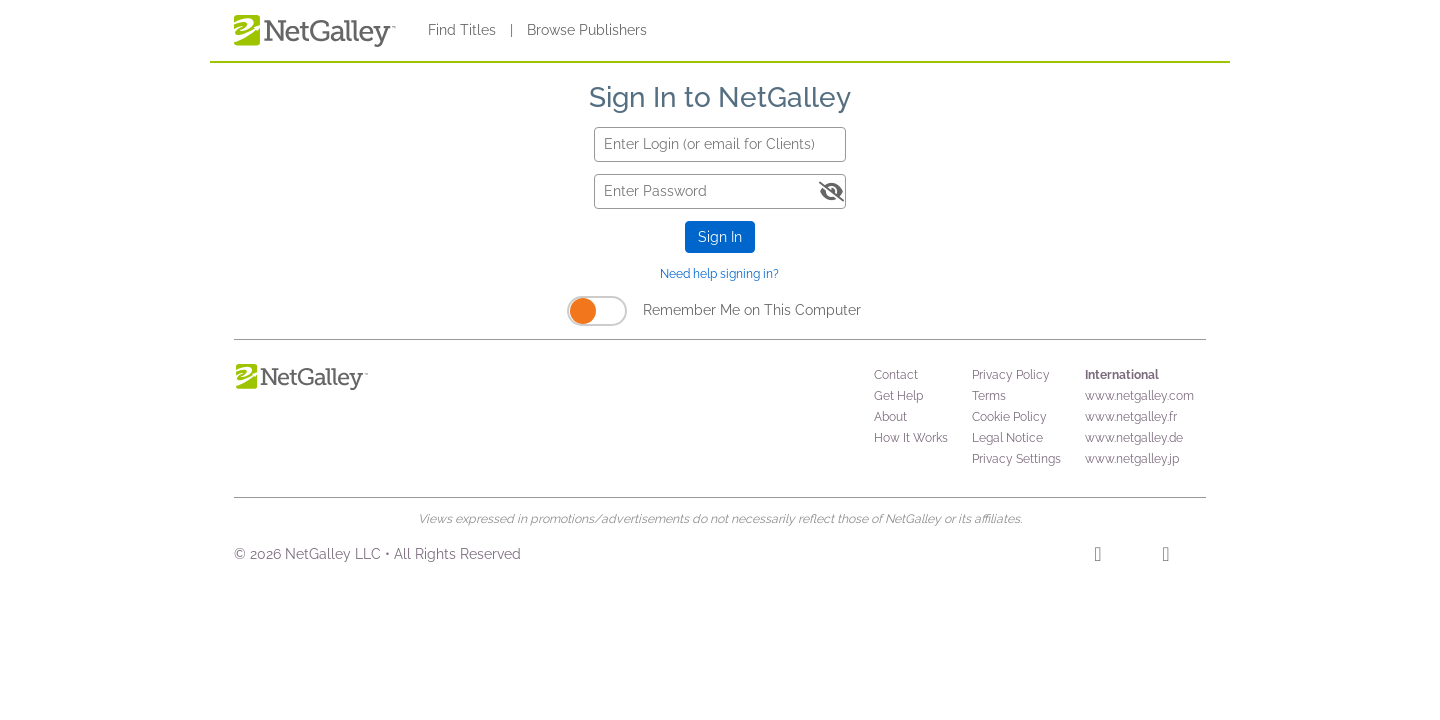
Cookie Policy (1009, 417)
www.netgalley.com (1139, 396)
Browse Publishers (587, 30)
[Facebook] (1097, 557)
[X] (1165, 557)
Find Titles (462, 30)
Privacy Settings (1016, 459)
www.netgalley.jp (1132, 459)
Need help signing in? (719, 274)
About (890, 417)
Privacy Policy (1011, 375)
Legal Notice (1007, 438)
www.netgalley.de (1134, 438)
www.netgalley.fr (1131, 417)
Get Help (898, 396)
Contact (896, 375)
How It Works (911, 438)
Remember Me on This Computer (752, 310)
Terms (989, 396)
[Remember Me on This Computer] (597, 311)
